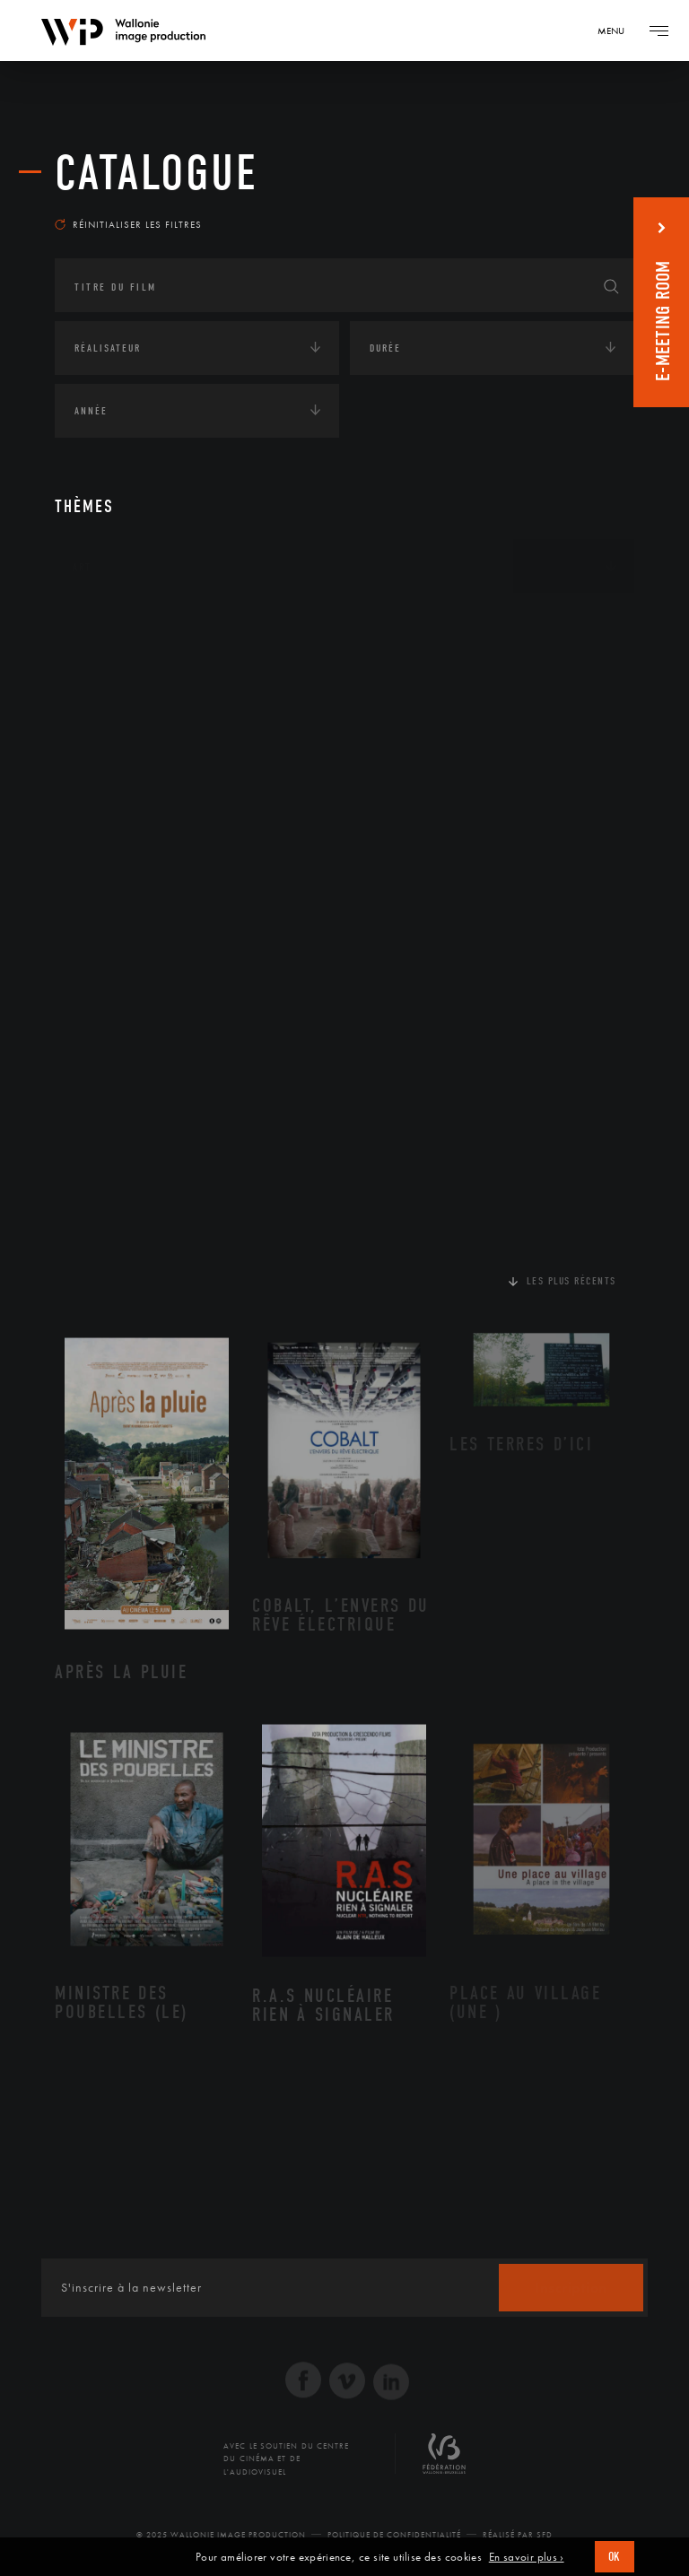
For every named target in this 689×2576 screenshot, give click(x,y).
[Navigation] (617, 30)
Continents (105, 622)
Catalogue (156, 173)
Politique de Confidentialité (394, 2534)
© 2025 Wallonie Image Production (221, 2534)
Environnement (138, 761)
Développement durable (161, 732)
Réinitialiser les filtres (128, 224)
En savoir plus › (526, 2557)
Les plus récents (571, 1281)
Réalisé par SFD (518, 2534)
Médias (91, 878)
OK (614, 2556)
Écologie (98, 678)
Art (82, 567)
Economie (99, 822)
